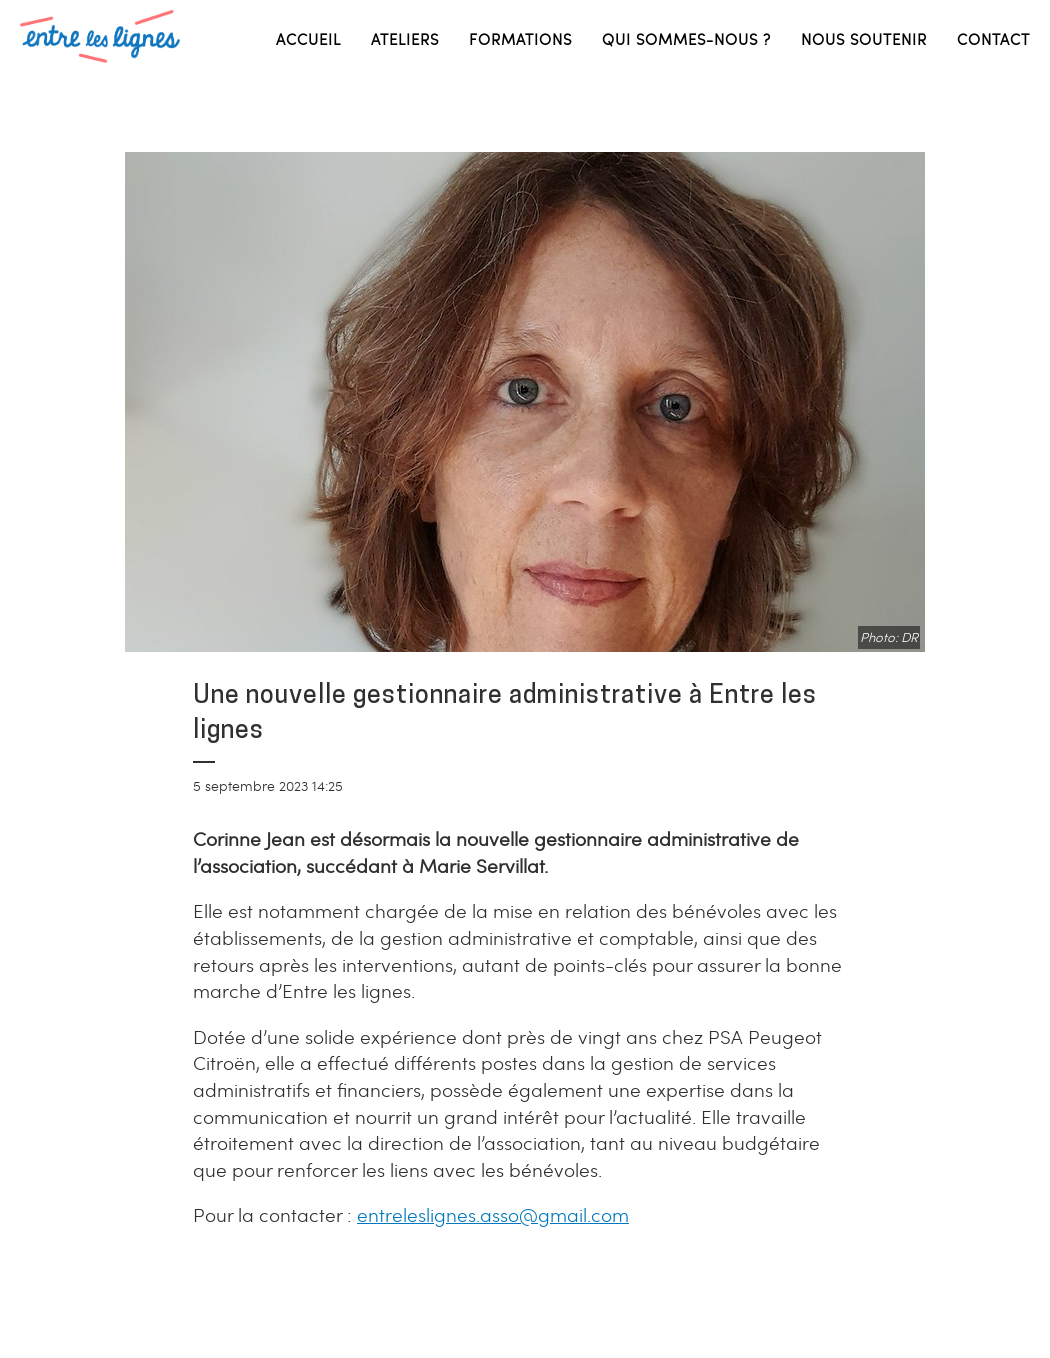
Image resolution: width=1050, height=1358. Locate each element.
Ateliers (405, 39)
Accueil (308, 39)
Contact (993, 39)
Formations (520, 39)
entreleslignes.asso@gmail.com (493, 1214)
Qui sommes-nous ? (686, 39)
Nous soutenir (864, 39)
